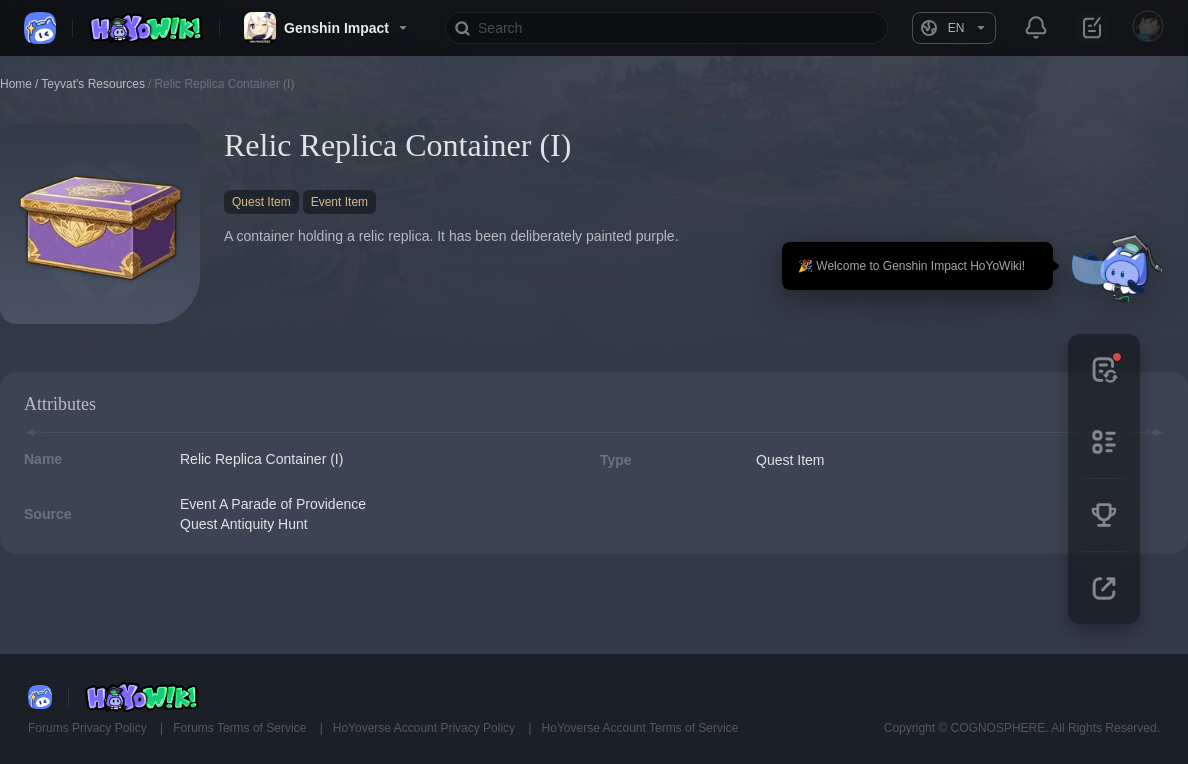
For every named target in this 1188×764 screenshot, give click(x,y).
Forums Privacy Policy (89, 728)
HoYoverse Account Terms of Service (640, 728)
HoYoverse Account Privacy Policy (426, 728)
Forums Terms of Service (241, 728)
